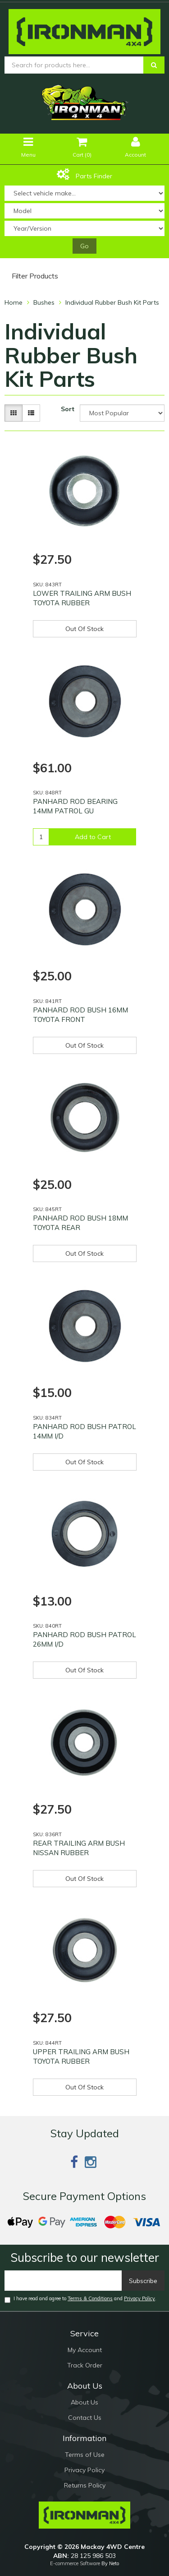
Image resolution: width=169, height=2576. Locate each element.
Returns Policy (84, 2485)
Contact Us (84, 2418)
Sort (67, 409)
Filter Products (35, 276)
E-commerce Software (75, 2563)
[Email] (63, 2280)
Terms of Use (85, 2455)
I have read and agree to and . (80, 2299)
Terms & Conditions (90, 2298)
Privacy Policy (139, 2298)
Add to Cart (93, 837)
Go (84, 246)
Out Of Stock (84, 629)
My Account (85, 2350)
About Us (84, 2402)
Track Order (84, 2365)
